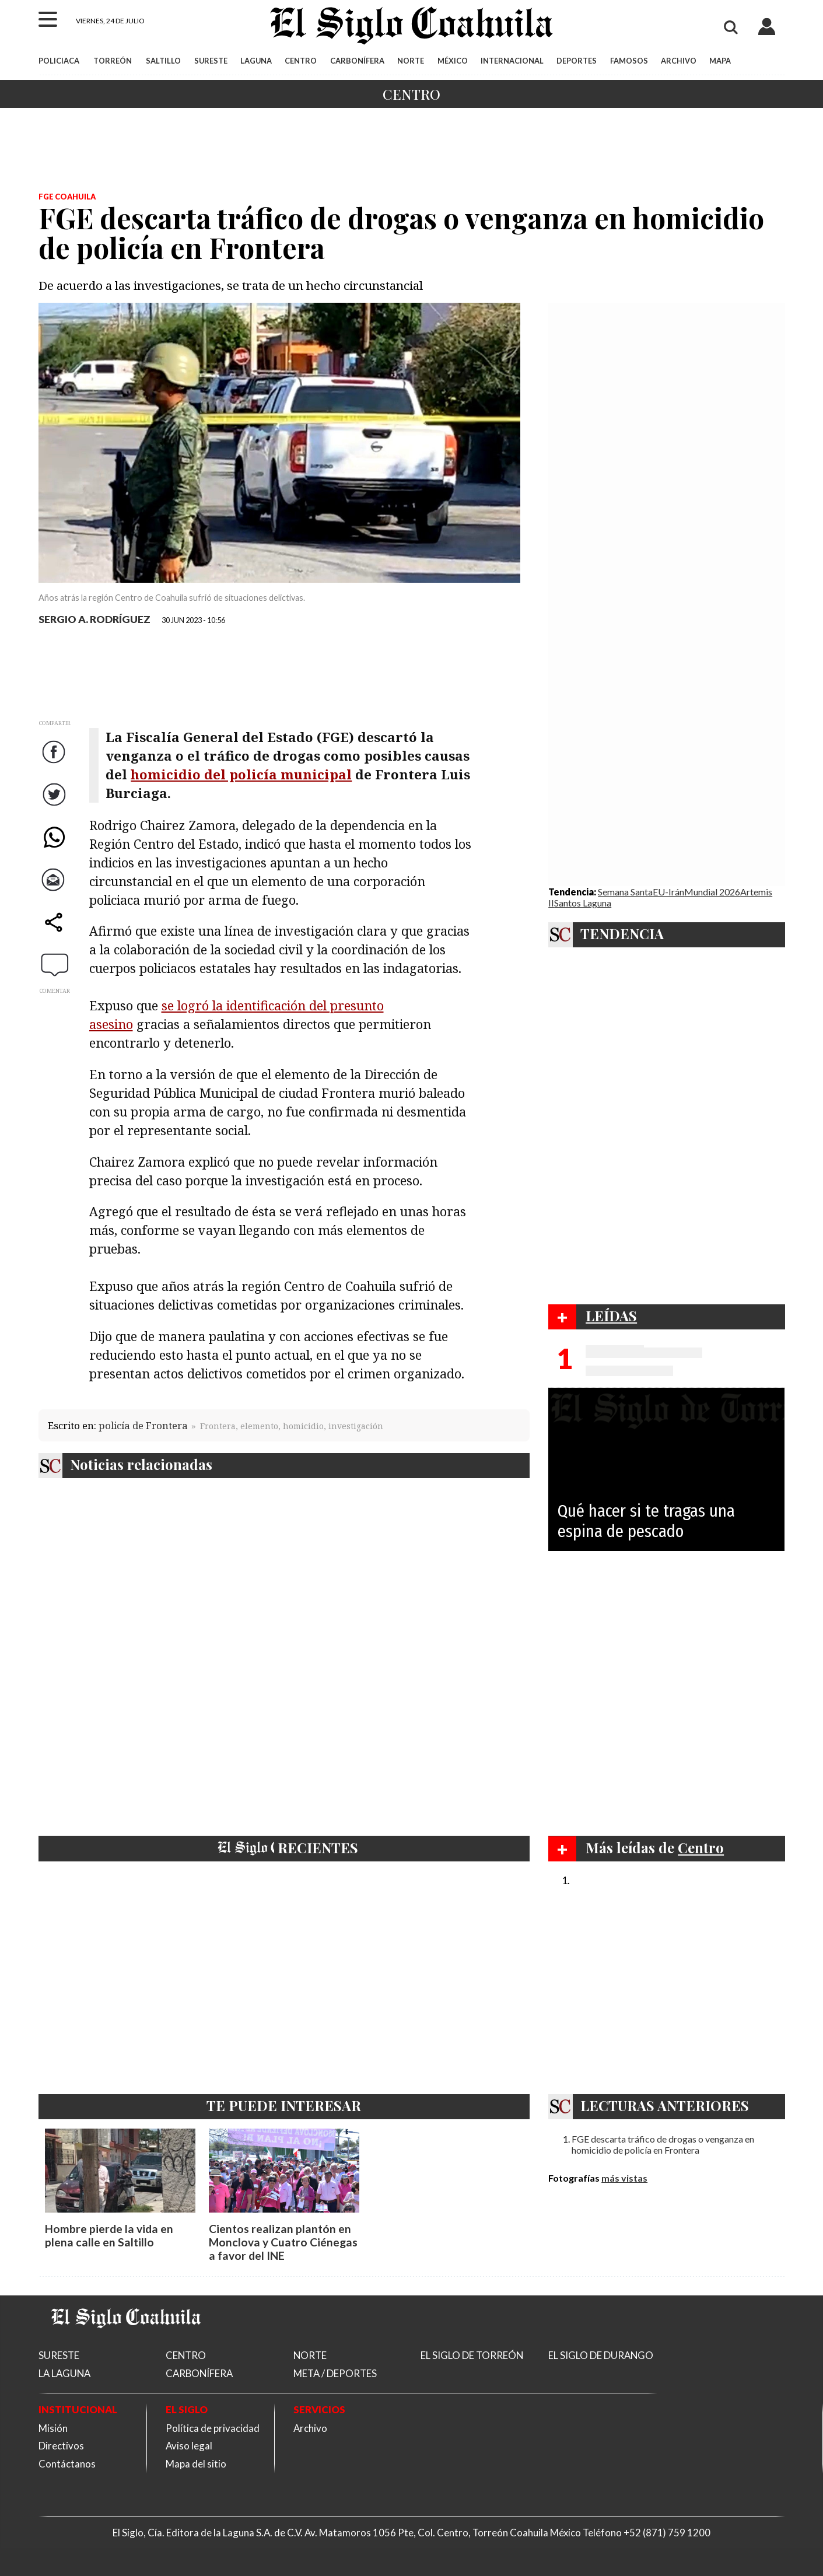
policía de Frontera (143, 1425)
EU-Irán (668, 891)
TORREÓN (112, 60)
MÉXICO (452, 60)
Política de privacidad (213, 2428)
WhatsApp (56, 848)
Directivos (61, 2446)
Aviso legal (189, 2446)
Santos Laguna (582, 902)
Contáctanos (67, 2464)
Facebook (55, 763)
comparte (55, 933)
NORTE (410, 60)
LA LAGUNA (64, 2373)
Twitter (55, 806)
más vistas (624, 2177)
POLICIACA (58, 60)
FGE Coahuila (67, 196)
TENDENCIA (622, 933)
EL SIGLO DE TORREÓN (472, 2355)
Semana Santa (625, 891)
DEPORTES (576, 60)
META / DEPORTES (335, 2373)
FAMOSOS (629, 60)
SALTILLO (163, 60)
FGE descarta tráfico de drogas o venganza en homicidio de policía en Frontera (663, 2144)
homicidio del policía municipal (241, 774)
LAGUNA (256, 60)
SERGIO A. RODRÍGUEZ (94, 619)
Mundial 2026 (712, 891)
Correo (55, 891)
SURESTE (210, 60)
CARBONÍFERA (357, 60)
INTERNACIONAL (512, 60)
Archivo (310, 2428)
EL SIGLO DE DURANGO (600, 2355)
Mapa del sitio (196, 2464)
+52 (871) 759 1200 (667, 2532)
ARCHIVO (678, 60)
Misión (53, 2428)
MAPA (720, 60)
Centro (411, 94)
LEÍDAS (611, 1315)
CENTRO (301, 60)
